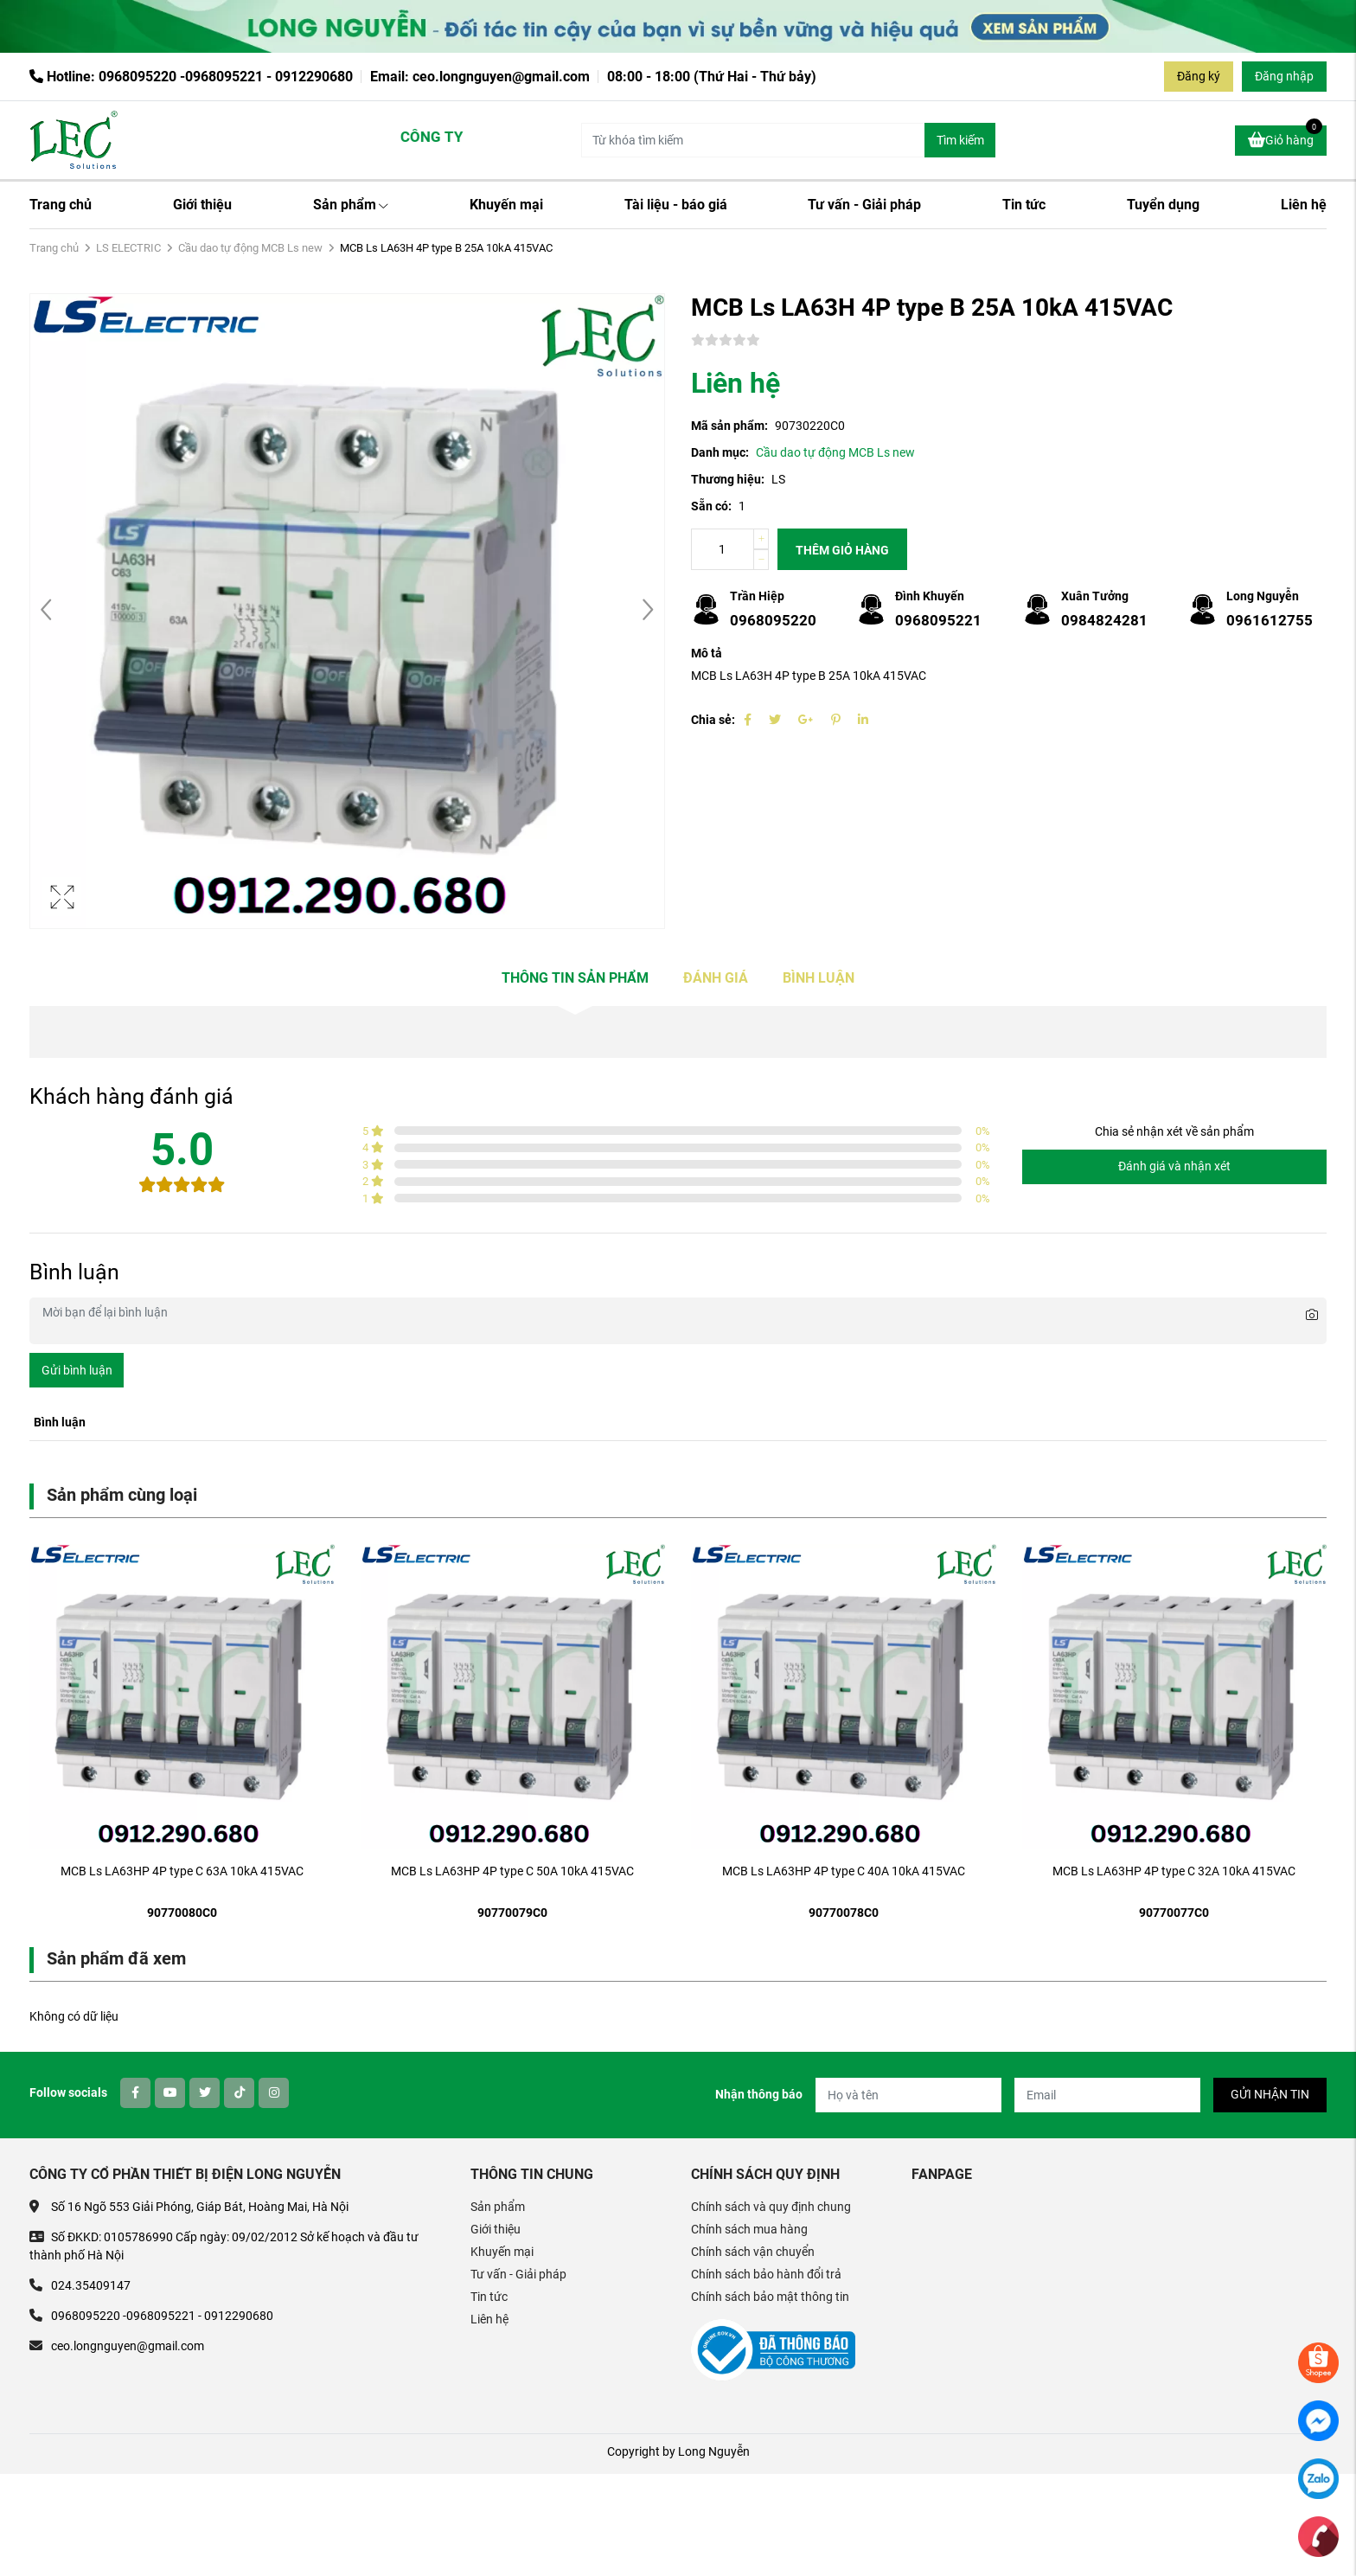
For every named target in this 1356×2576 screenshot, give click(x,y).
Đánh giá (715, 978)
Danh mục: (720, 452)
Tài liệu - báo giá (675, 204)
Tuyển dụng (1163, 204)
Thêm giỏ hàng (842, 550)
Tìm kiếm (960, 140)
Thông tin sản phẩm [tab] (575, 978)
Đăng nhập (1284, 76)
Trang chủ (60, 204)
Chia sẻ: (713, 720)
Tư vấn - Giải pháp (864, 204)
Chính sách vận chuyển (753, 2252)
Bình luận (818, 978)
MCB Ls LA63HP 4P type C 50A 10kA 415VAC (512, 1871)
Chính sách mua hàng (749, 2229)
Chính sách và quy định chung (771, 2207)
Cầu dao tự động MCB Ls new (250, 247)
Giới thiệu (202, 204)
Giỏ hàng (1285, 137)
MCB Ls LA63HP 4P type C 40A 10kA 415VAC (843, 1871)
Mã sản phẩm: (729, 426)
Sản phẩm (350, 204)
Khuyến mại (506, 204)
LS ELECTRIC (128, 247)
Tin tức (1024, 204)
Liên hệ (1304, 204)
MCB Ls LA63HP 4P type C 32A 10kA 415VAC (1173, 1871)
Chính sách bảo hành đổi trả (766, 2274)
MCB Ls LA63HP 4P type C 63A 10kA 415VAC (182, 1871)
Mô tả (706, 653)
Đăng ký (1198, 76)
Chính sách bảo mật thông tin (770, 2297)
